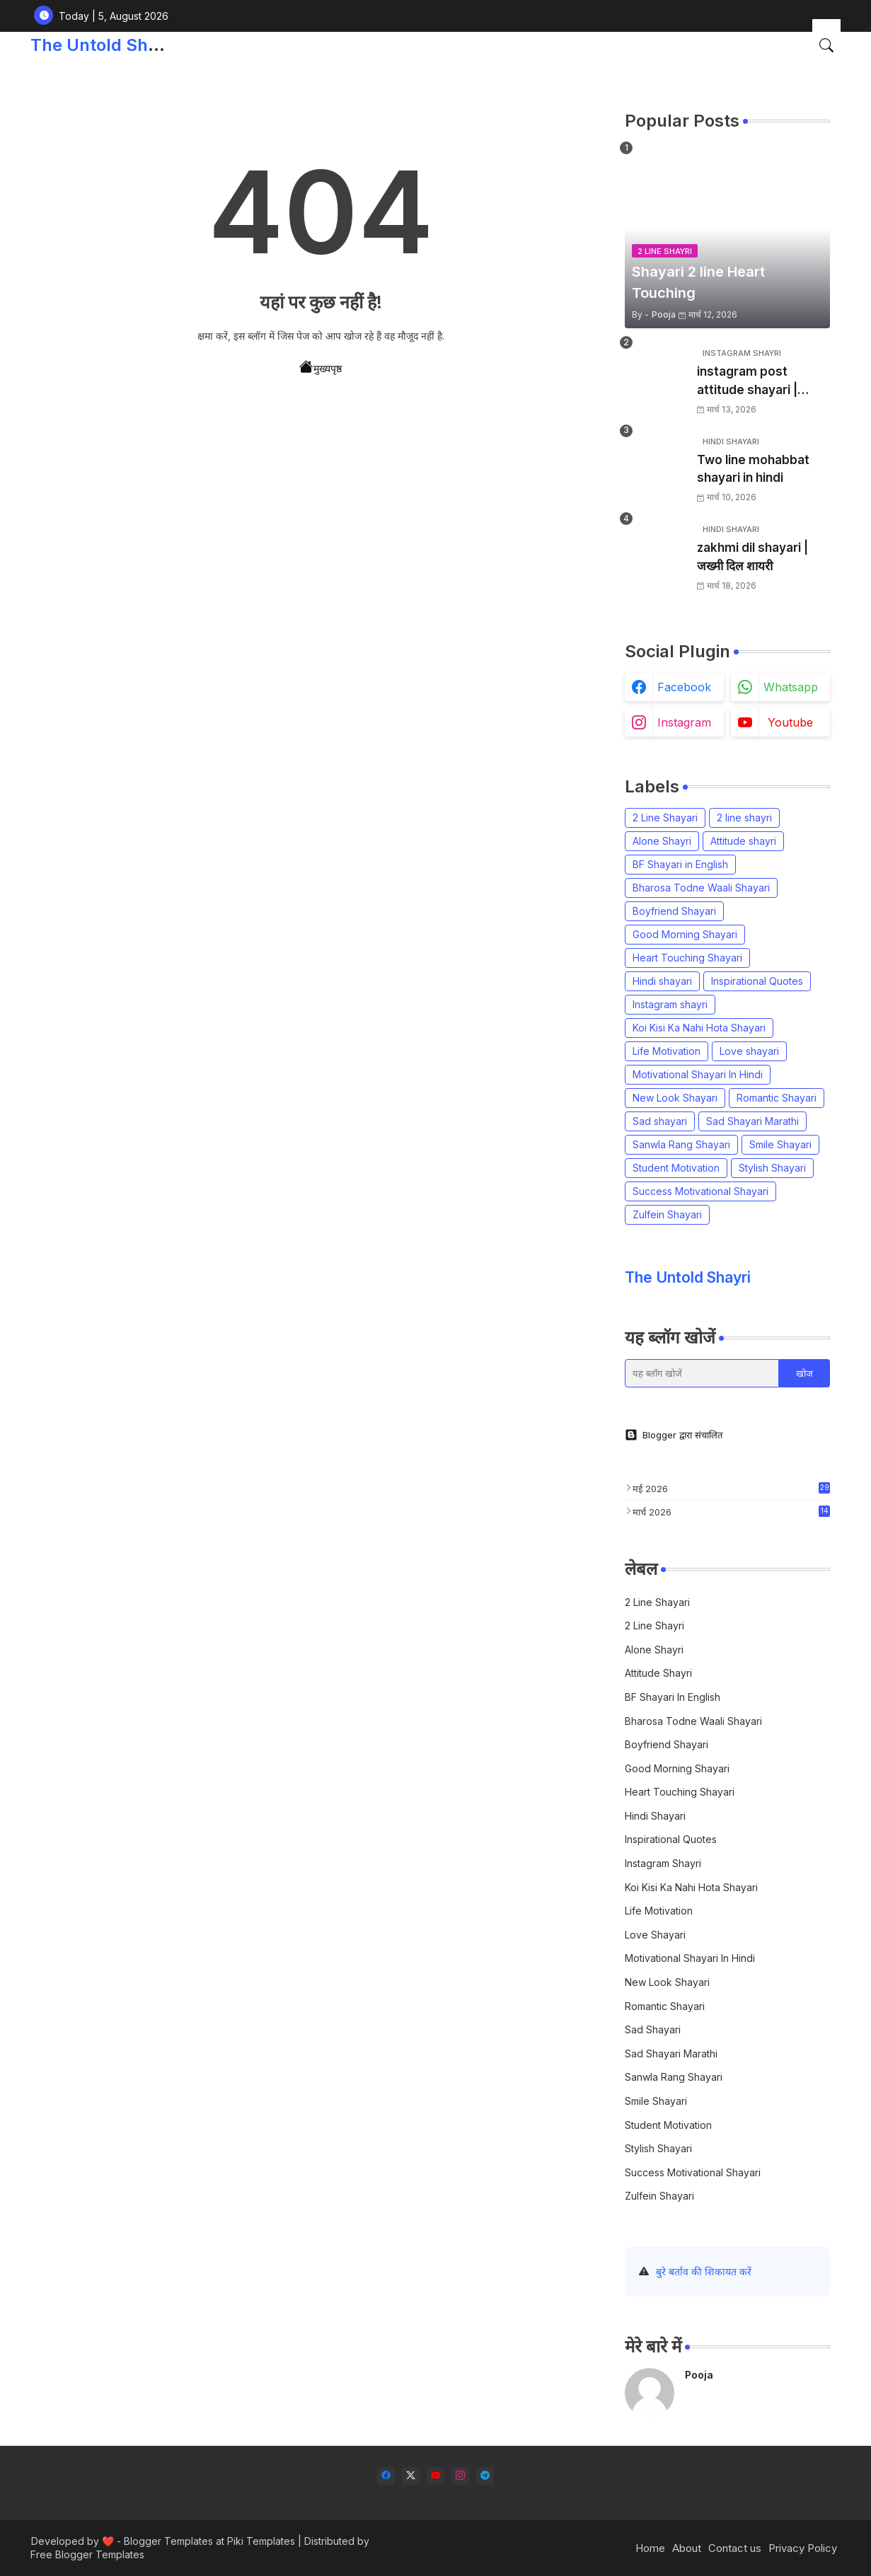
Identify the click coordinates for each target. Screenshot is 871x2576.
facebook (684, 687)
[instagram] (460, 2476)
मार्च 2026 (731, 1512)
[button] (826, 45)
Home (650, 2548)
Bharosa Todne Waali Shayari (701, 888)
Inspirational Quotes (757, 981)
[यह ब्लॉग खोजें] (702, 1373)
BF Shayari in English (680, 864)
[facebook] (386, 2476)
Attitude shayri (743, 841)
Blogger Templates (168, 2541)
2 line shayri (744, 818)
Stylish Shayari (772, 1168)
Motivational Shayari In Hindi (698, 1074)
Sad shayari (660, 1121)
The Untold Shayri (104, 45)
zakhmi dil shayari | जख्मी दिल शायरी (752, 557)
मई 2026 (731, 1488)
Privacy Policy (802, 2548)
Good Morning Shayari (685, 934)
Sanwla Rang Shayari (681, 1144)
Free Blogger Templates (87, 2554)
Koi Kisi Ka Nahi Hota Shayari (699, 1028)
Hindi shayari (662, 981)
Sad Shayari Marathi (752, 1121)
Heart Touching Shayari (687, 958)
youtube (790, 722)
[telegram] (485, 2476)
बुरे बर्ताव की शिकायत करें (703, 2271)
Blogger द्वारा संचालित (673, 1434)
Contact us (734, 2548)
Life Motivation (666, 1051)
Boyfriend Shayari (674, 911)
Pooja (699, 2375)
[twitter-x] (411, 2476)
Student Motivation (676, 1168)
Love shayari (749, 1051)
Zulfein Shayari (667, 1214)
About (686, 2548)
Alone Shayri (662, 841)
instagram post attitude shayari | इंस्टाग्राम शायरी (747, 381)
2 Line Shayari (665, 818)
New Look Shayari (675, 1098)
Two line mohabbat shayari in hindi (753, 469)
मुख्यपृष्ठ (320, 367)
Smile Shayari (780, 1144)
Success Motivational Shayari (700, 1191)
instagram (684, 722)
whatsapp (790, 687)
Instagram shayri (670, 1004)
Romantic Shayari (777, 1098)
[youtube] (435, 2476)
